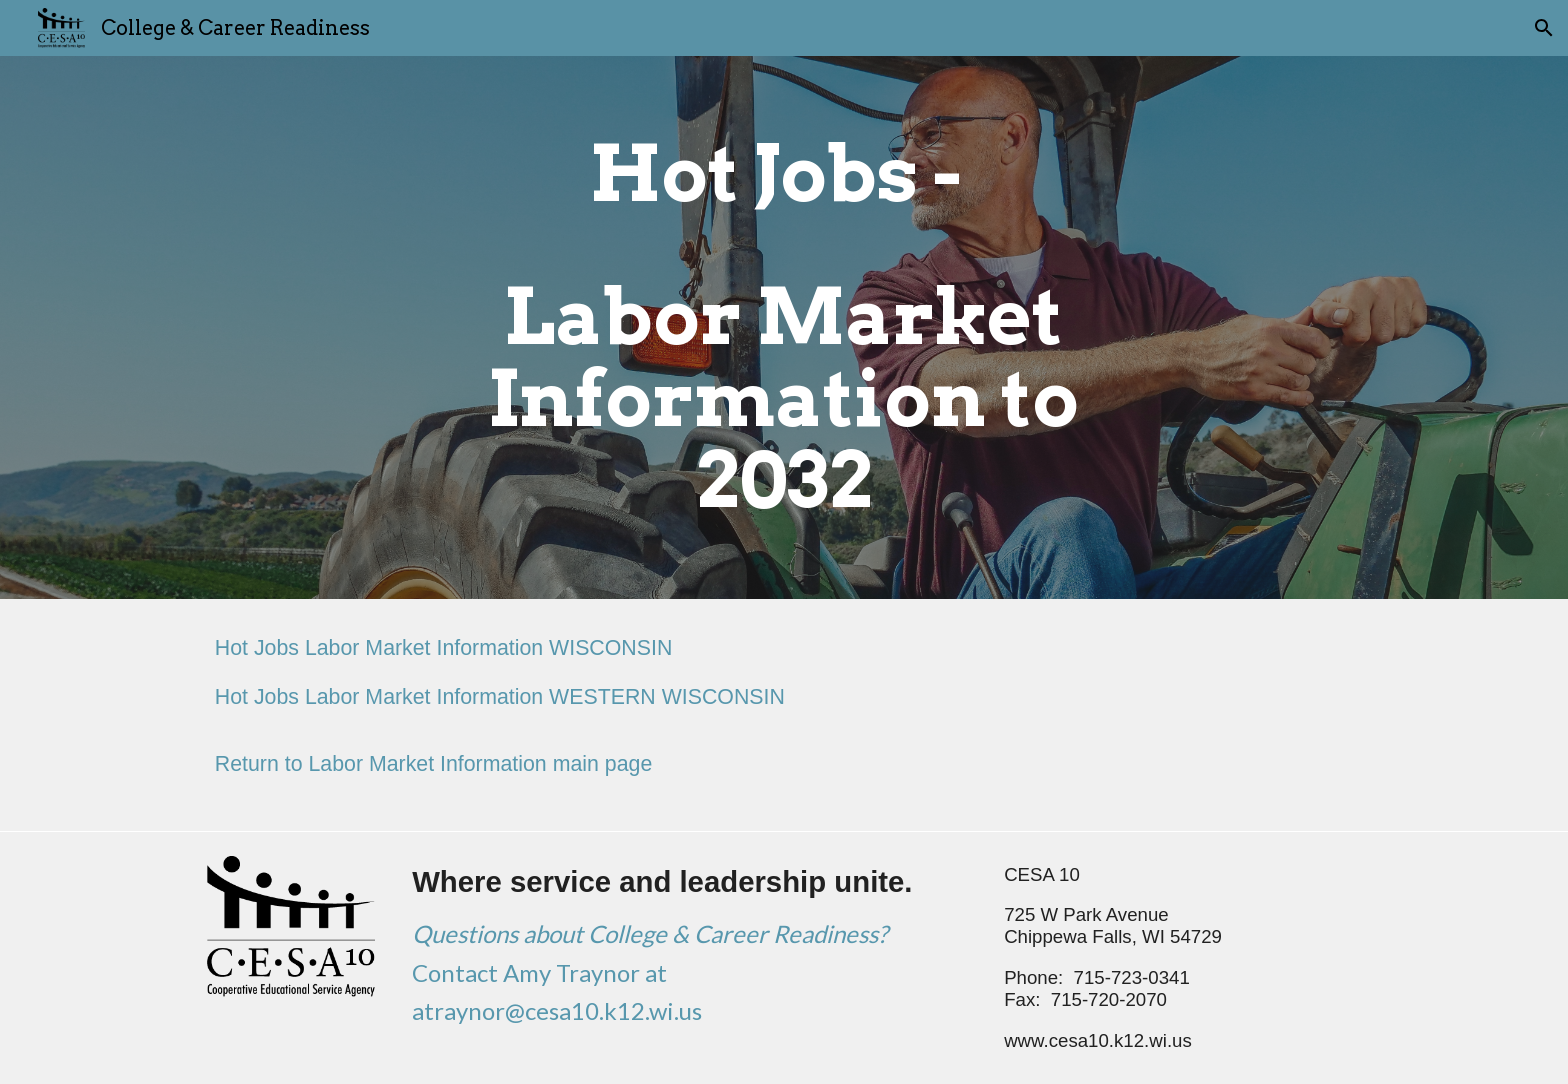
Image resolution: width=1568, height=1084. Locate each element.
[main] (784, 327)
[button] (1544, 28)
